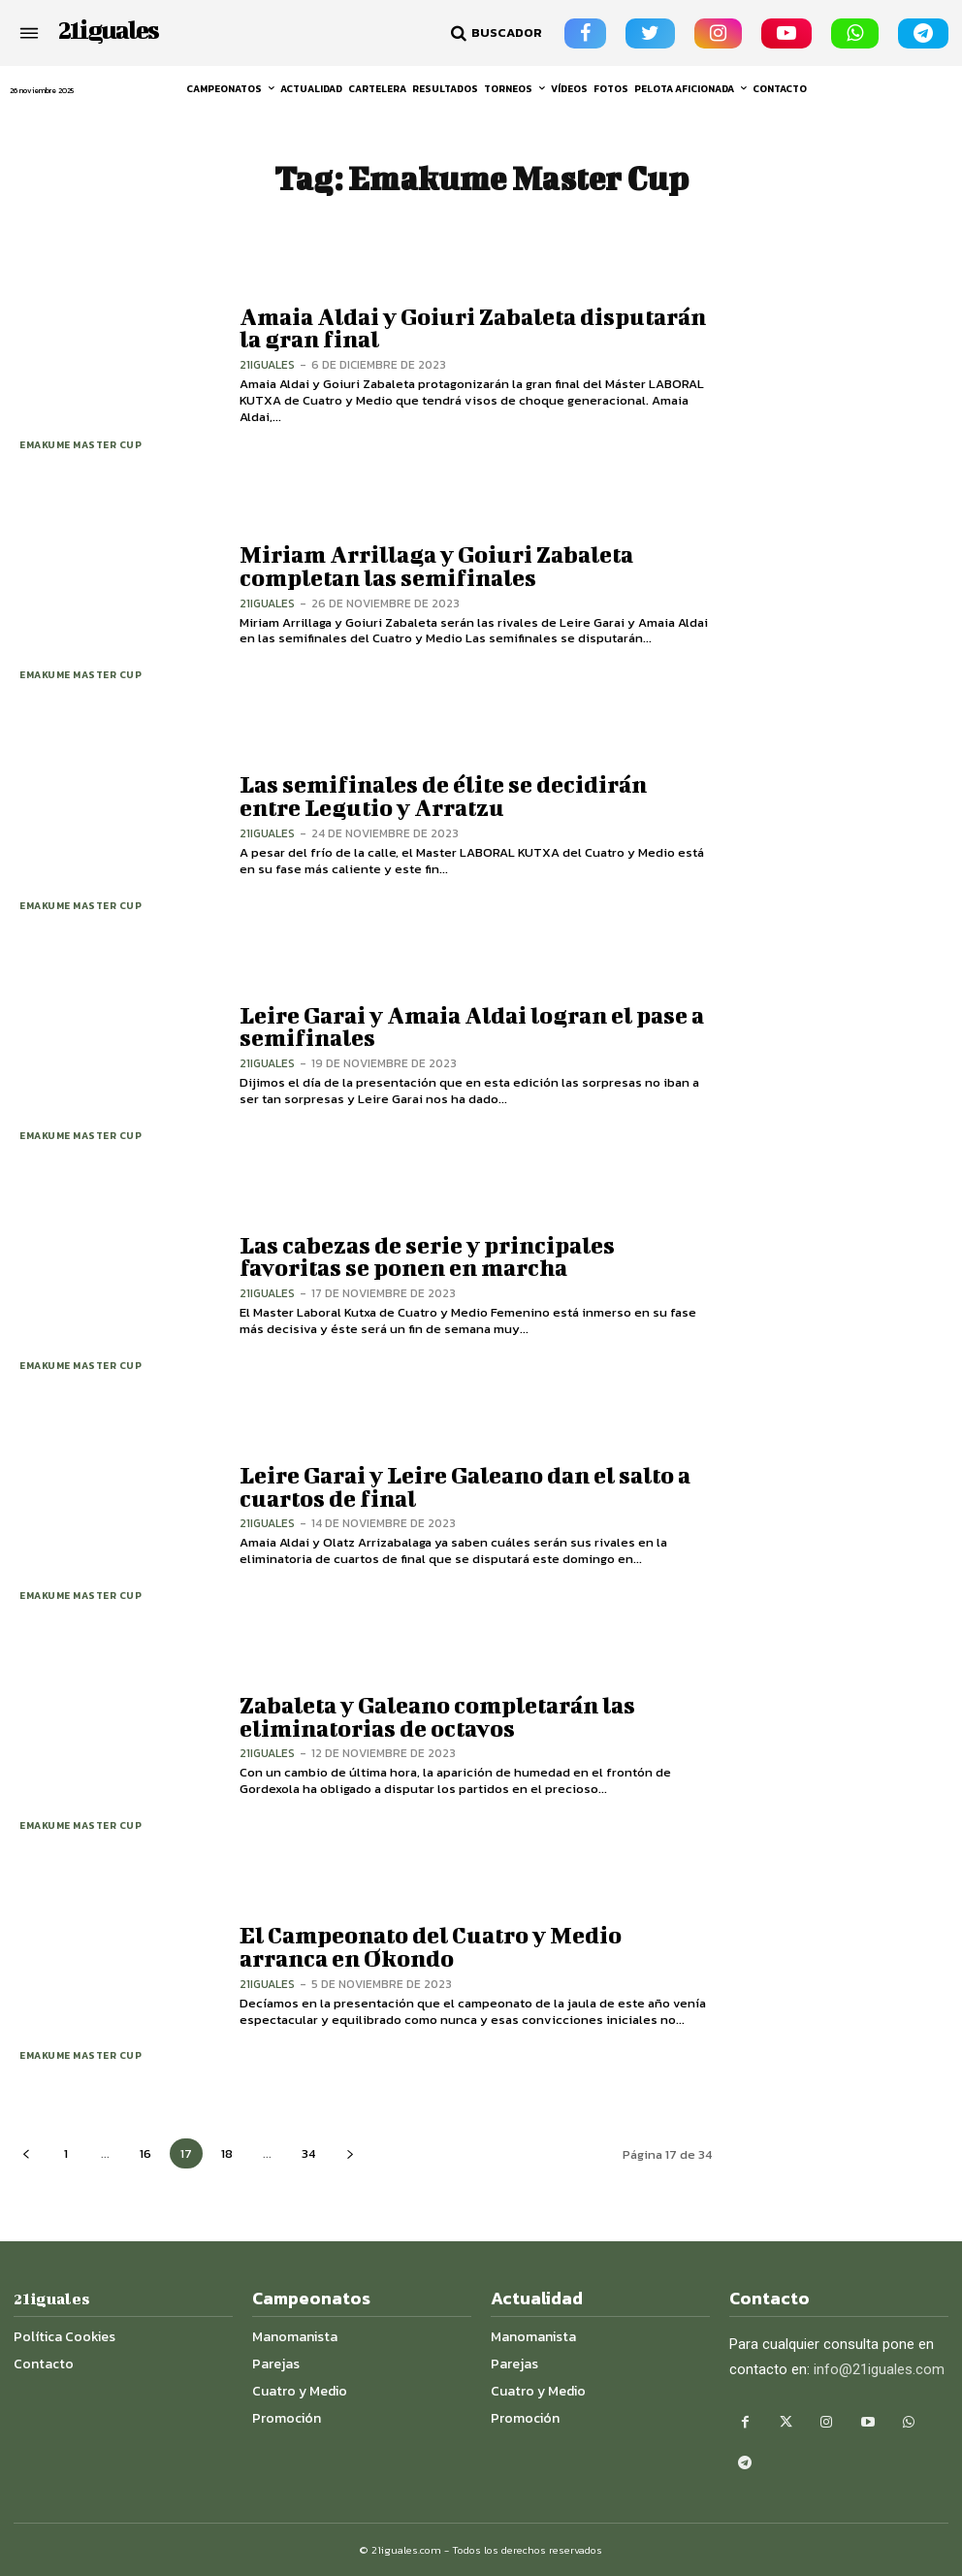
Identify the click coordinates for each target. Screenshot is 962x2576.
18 (227, 2153)
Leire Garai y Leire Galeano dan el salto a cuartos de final (465, 1486)
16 (145, 2153)
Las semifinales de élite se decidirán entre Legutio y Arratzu (475, 796)
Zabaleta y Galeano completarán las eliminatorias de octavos (437, 1716)
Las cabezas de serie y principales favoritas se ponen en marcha (427, 1256)
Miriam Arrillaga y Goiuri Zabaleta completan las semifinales (436, 566)
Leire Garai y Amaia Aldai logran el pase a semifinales (471, 1026)
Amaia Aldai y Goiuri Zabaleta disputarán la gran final (472, 327)
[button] (494, 33)
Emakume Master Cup (81, 445)
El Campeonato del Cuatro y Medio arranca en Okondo (430, 1947)
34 (308, 2153)
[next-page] (350, 2153)
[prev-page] (26, 2153)
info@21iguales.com (879, 2369)
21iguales (267, 365)
